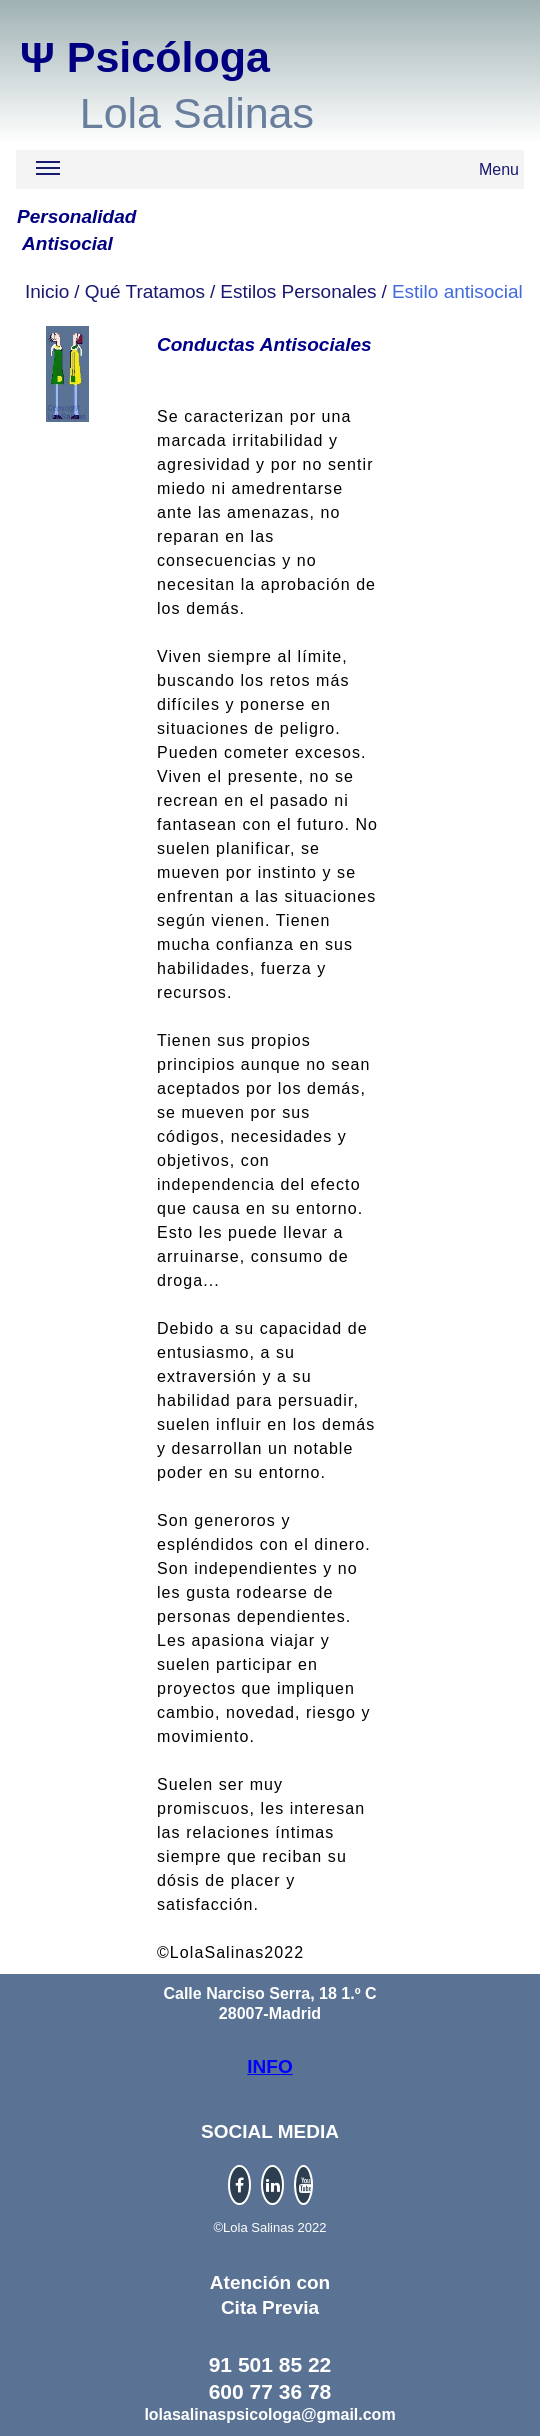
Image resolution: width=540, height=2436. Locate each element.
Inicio (47, 291)
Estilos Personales (298, 291)
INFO (269, 2066)
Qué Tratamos (145, 291)
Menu (277, 173)
